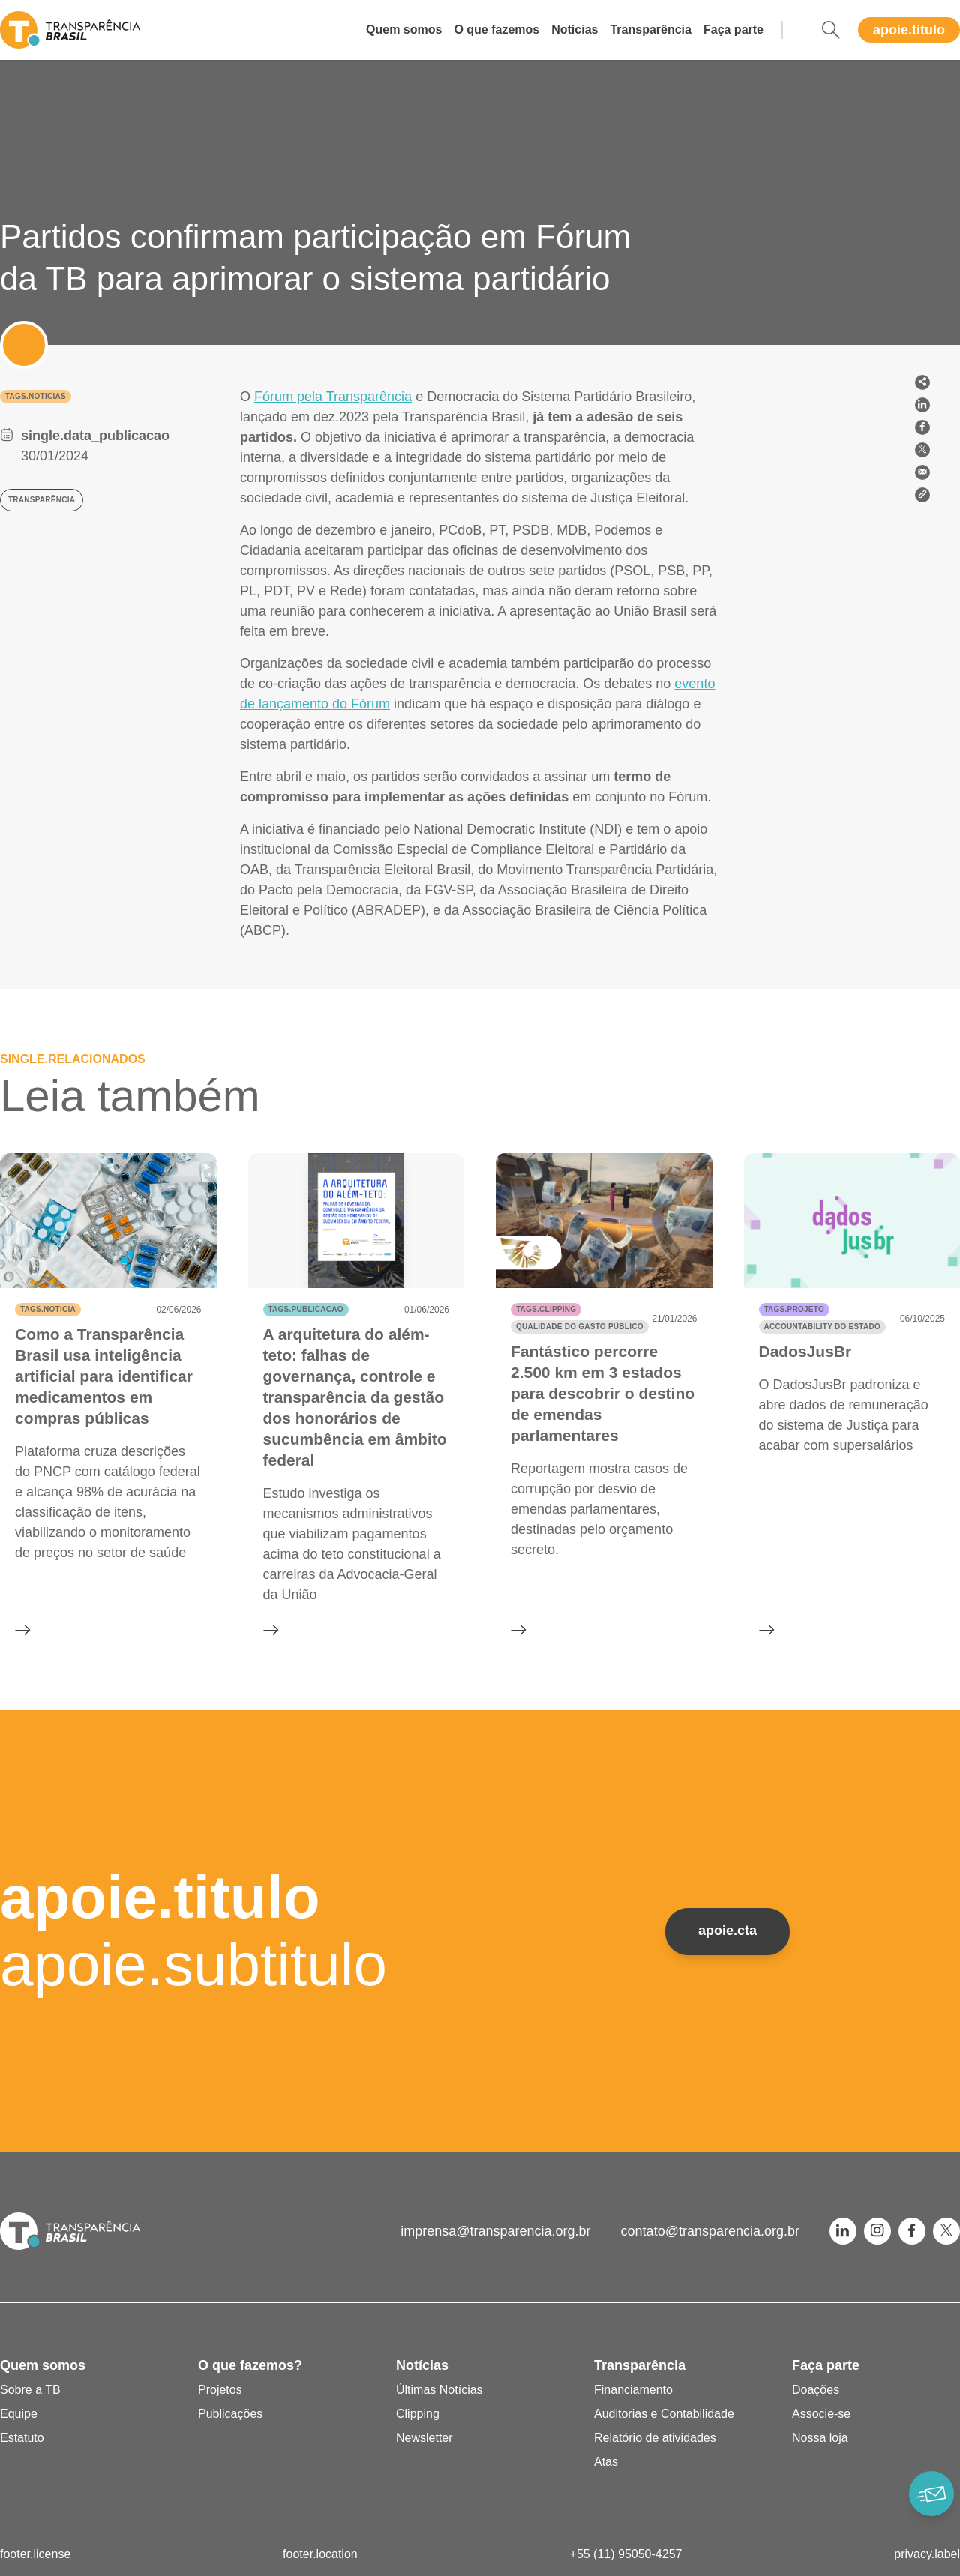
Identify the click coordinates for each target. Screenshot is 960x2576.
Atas (606, 2461)
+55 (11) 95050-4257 (626, 2554)
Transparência (651, 29)
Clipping (418, 2413)
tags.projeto (794, 1309)
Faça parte (734, 29)
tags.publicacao (306, 1309)
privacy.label (927, 2554)
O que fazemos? (250, 2365)
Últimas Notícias (439, 2389)
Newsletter (424, 2437)
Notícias (574, 29)
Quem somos (404, 29)
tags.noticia (48, 1309)
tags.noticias (35, 396)
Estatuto (22, 2437)
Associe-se (821, 2413)
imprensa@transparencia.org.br (495, 2231)
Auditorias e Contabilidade (664, 2413)
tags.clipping (546, 1309)
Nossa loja (820, 2437)
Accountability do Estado (822, 1326)
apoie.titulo (909, 29)
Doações (815, 2389)
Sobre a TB (30, 2389)
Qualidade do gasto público (580, 1326)
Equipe (19, 2413)
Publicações (230, 2413)
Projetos (220, 2389)
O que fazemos (496, 29)
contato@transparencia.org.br (710, 2231)
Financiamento (633, 2389)
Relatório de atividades (655, 2437)
